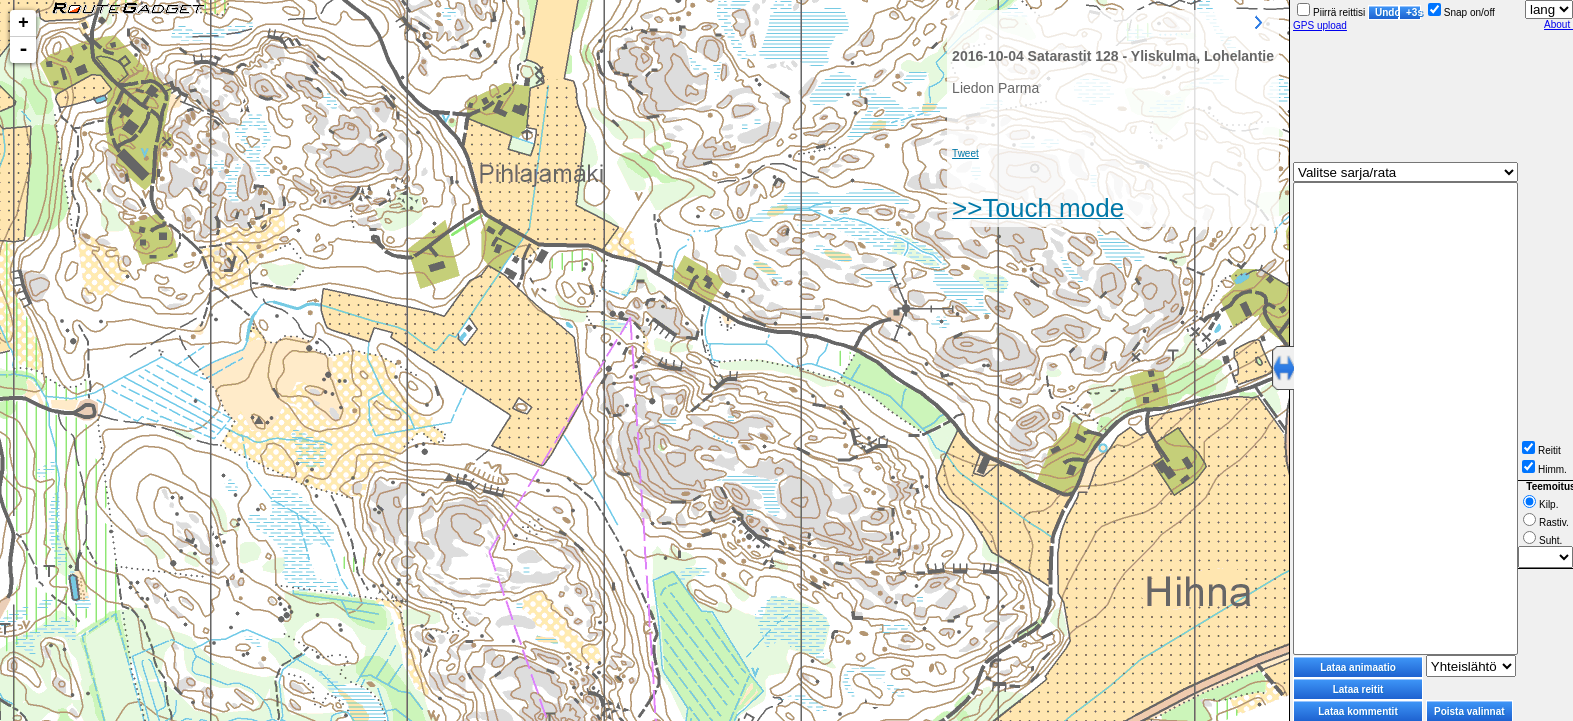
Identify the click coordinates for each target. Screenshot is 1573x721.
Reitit (1541, 450)
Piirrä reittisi (1331, 12)
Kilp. (1540, 504)
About (1558, 24)
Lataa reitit (1358, 689)
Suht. (1542, 540)
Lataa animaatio (1358, 667)
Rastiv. (1546, 522)
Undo (1387, 12)
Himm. (1544, 469)
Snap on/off (1461, 12)
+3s (1413, 12)
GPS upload (1320, 25)
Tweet (965, 153)
